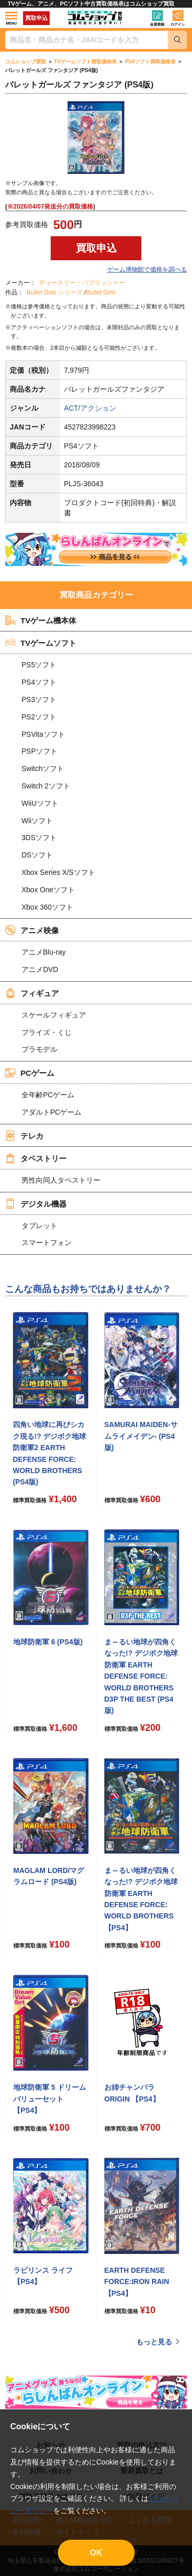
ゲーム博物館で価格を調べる (147, 269)
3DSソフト (39, 837)
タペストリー (36, 1158)
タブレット (39, 1226)
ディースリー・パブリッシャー (82, 282)
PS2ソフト (39, 717)
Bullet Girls (101, 292)
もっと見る (154, 2342)
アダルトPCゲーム (51, 1112)
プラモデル (39, 1049)
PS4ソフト (39, 682)
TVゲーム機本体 (40, 620)
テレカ (24, 1136)
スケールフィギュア (54, 1015)
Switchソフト (43, 768)
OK (96, 2552)
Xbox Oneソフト (48, 890)
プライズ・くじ (47, 1032)
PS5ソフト (39, 665)
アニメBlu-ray (44, 952)
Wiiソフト (37, 821)
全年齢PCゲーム (48, 1095)
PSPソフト (39, 751)
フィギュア (32, 993)
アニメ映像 (32, 930)
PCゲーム (29, 1073)
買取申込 (36, 18)
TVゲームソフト (40, 643)
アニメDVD (40, 969)
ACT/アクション (90, 408)
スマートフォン (47, 1242)
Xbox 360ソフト (47, 907)
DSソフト (37, 855)
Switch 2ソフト (46, 786)
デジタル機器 (36, 1204)
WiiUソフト (40, 803)
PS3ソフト (39, 699)
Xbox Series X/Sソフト (58, 872)
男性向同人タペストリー (61, 1180)
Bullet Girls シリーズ (54, 292)
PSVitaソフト (43, 734)
